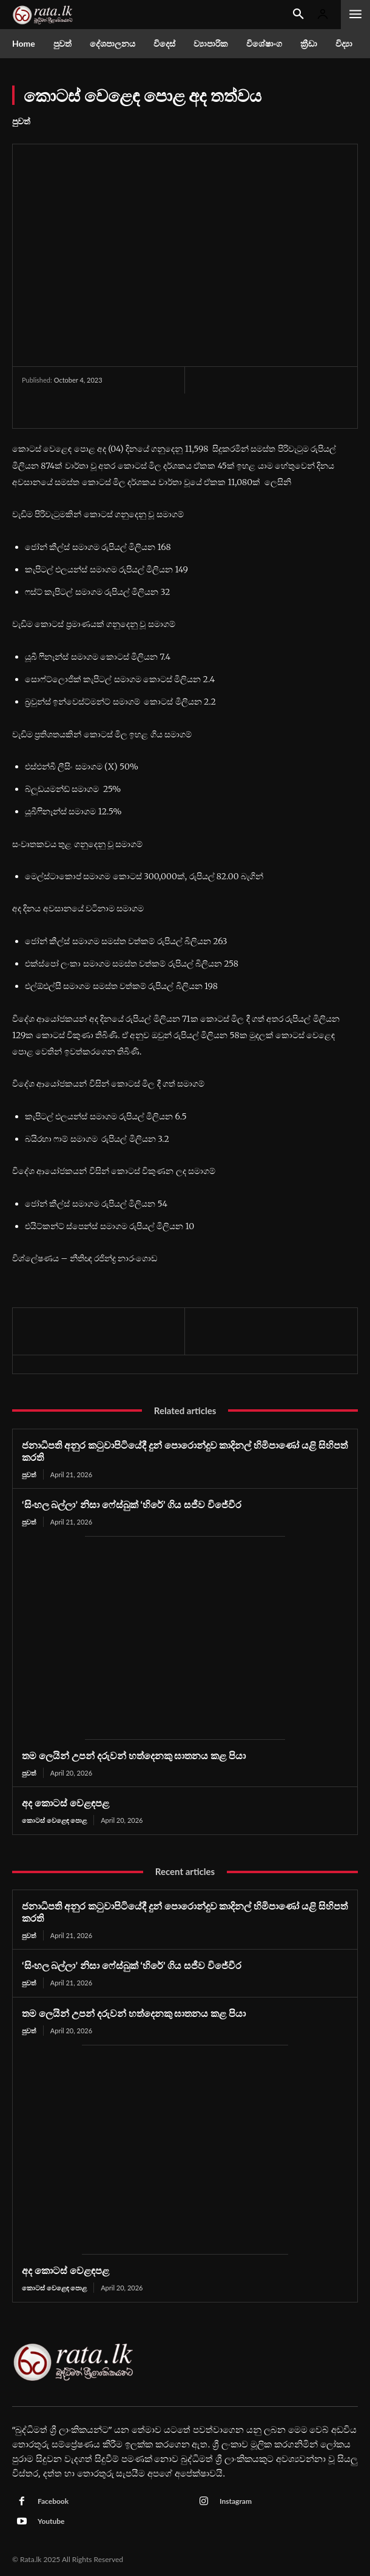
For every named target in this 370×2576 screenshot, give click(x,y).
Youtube (51, 2521)
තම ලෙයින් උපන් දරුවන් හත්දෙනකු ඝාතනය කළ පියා (134, 1755)
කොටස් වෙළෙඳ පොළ (54, 1820)
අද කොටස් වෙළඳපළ (65, 1802)
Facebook (53, 2501)
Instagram (236, 2501)
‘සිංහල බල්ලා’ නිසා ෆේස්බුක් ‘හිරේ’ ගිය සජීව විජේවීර (131, 1504)
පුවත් (21, 121)
